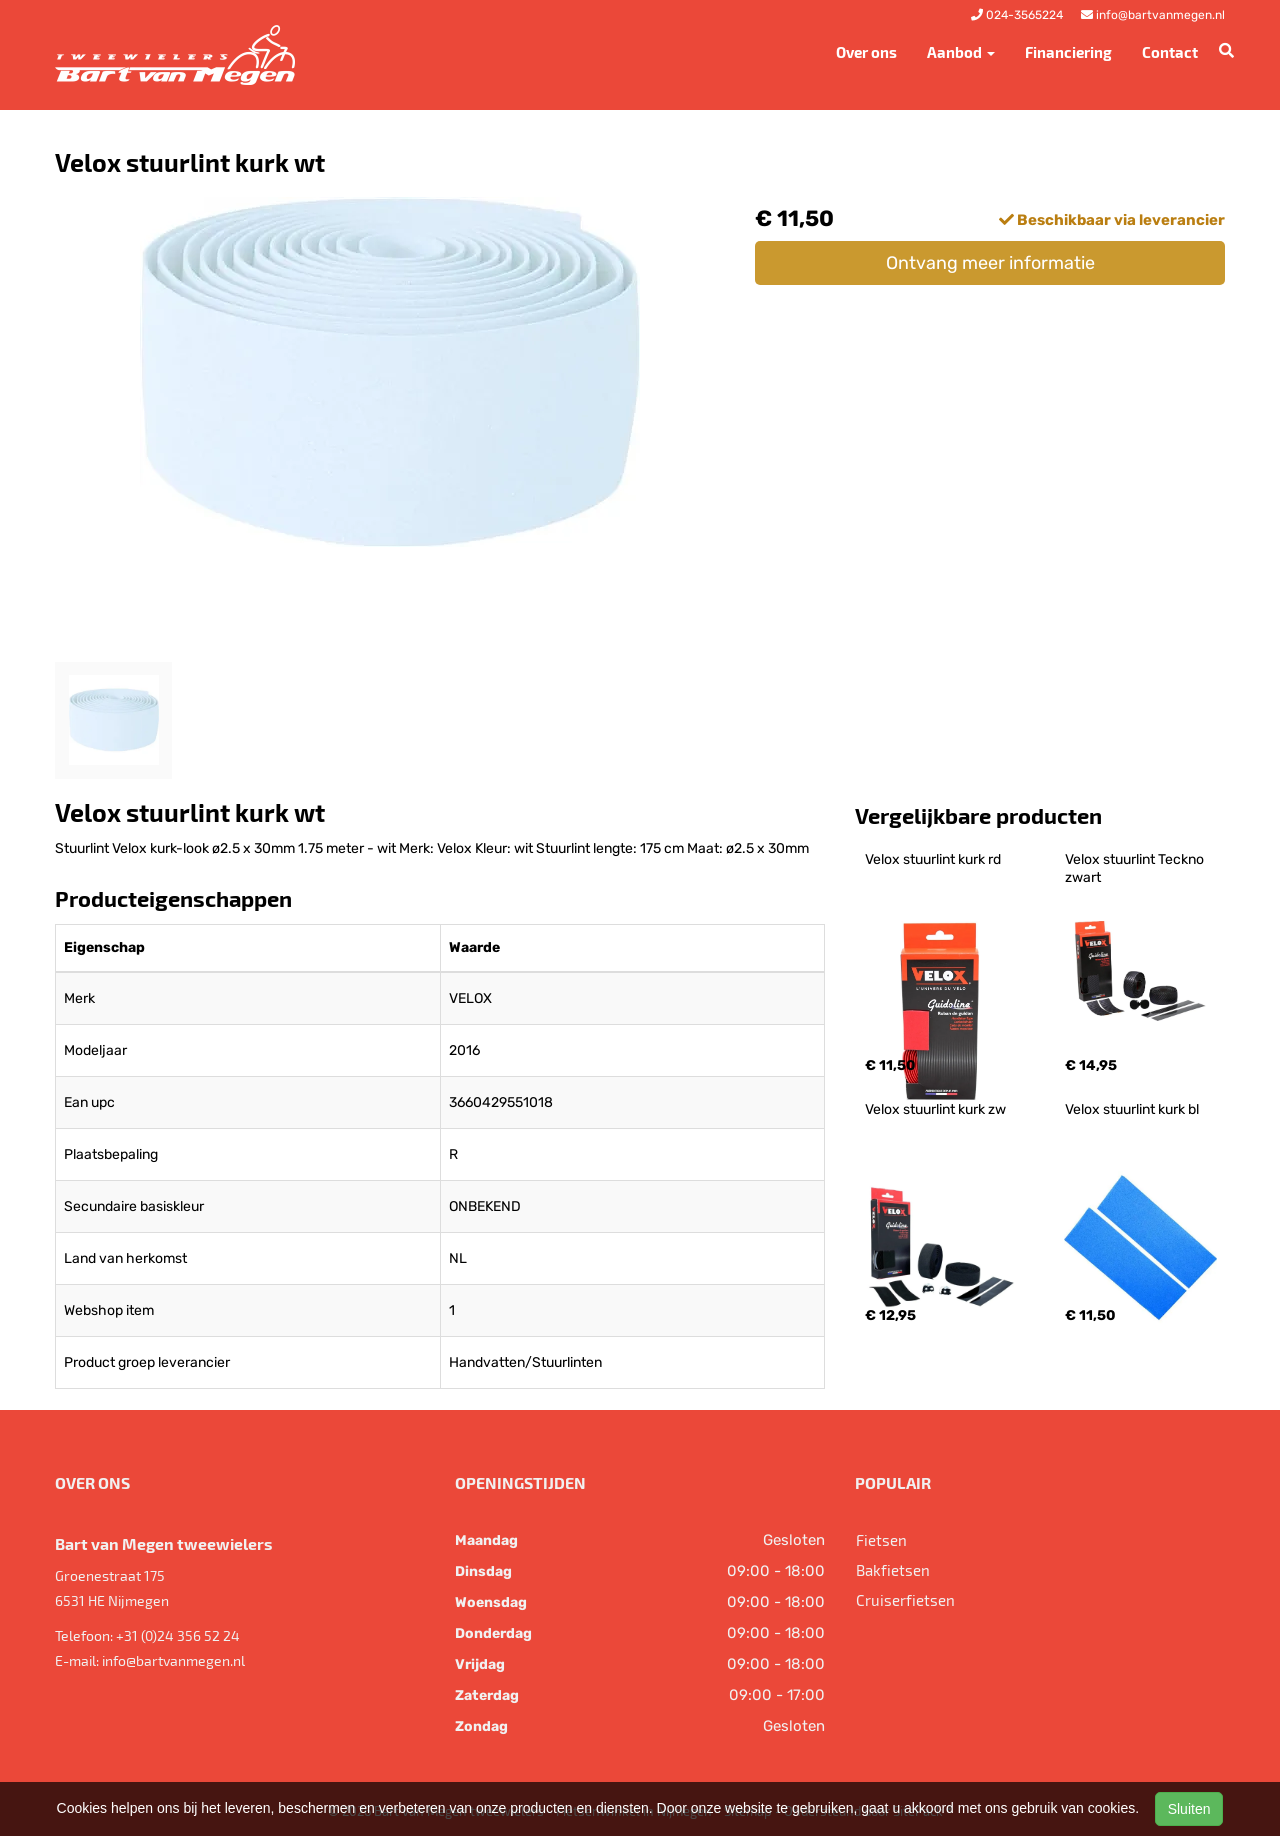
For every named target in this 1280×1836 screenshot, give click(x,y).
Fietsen (881, 1540)
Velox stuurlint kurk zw (935, 1109)
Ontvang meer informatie (990, 263)
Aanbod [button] (961, 52)
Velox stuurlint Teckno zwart (1136, 868)
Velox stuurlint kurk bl (1132, 1109)
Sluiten (1189, 1809)
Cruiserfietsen (905, 1600)
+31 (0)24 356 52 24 (178, 1635)
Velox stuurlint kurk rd (933, 859)
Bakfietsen (893, 1570)
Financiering (1068, 52)
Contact (1170, 52)
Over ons (866, 52)
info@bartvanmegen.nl (173, 1660)
